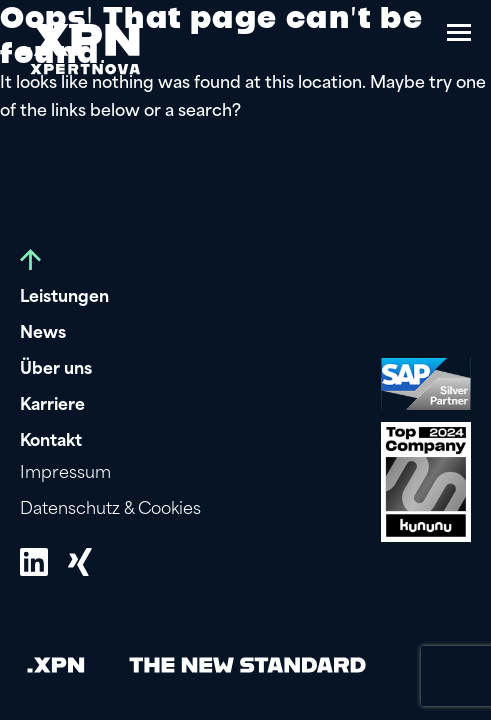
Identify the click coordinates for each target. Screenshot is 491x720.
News (43, 334)
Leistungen (64, 298)
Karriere (52, 406)
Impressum (65, 474)
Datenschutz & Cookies (110, 510)
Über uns (56, 370)
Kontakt (51, 442)
